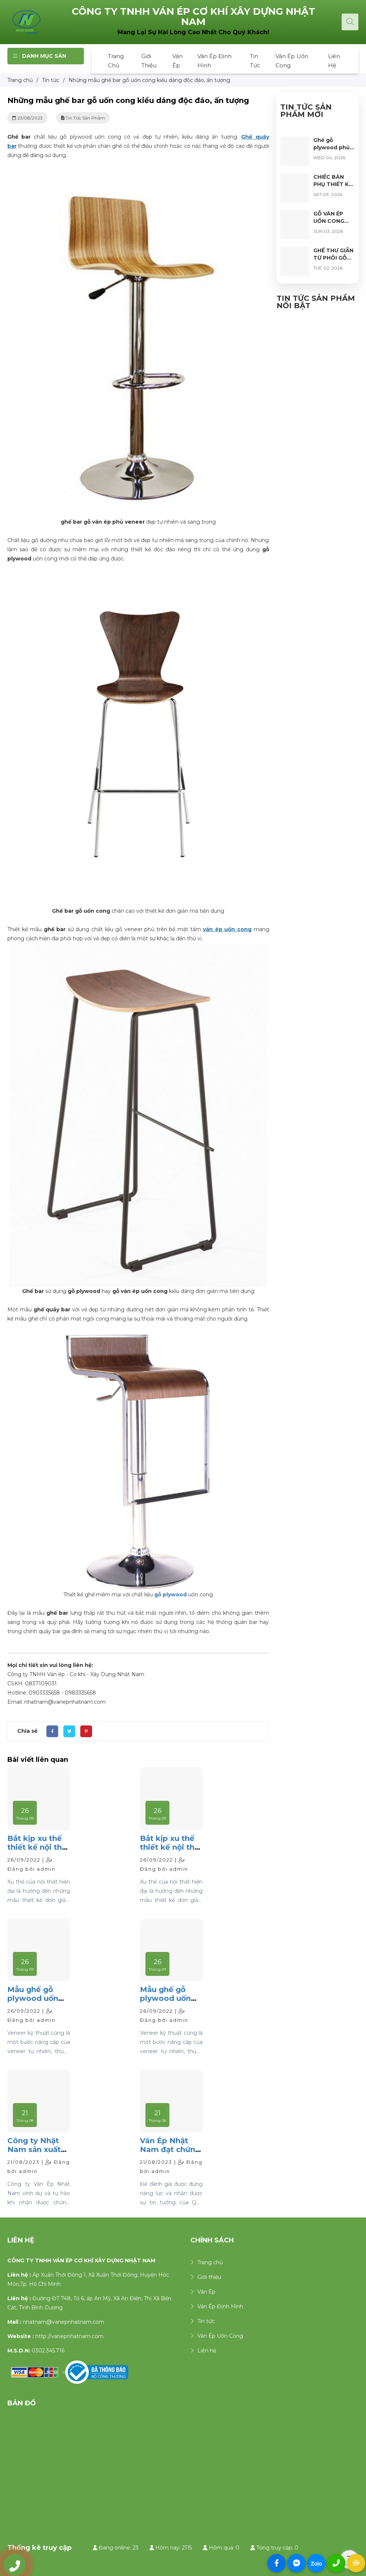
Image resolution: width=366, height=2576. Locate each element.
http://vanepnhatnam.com (69, 2336)
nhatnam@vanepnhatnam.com (63, 2322)
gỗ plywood (170, 1594)
